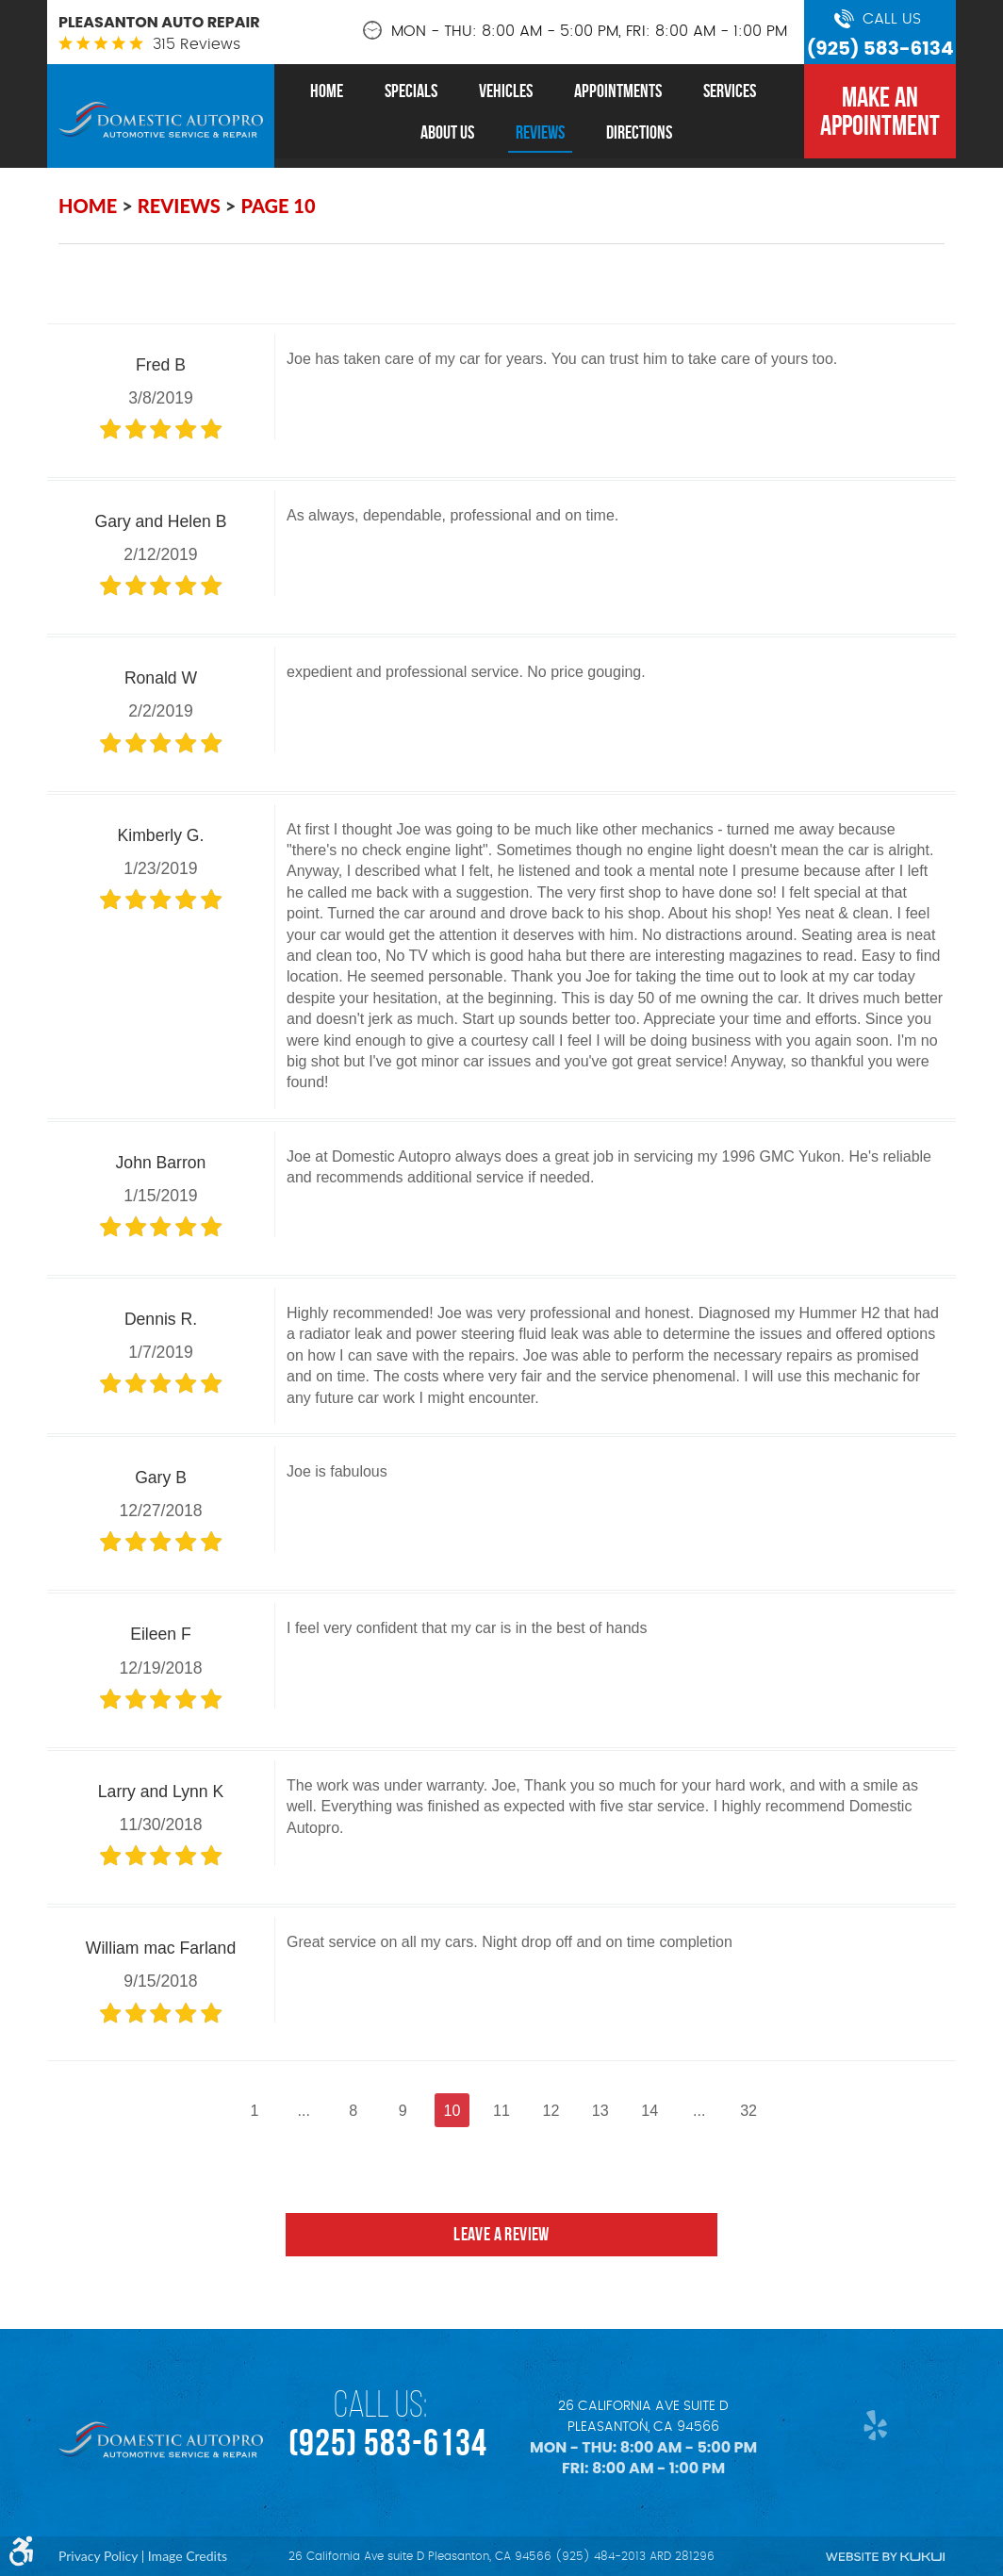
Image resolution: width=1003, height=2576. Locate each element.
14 (663, 2111)
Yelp (870, 2424)
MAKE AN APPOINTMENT (880, 110)
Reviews (540, 132)
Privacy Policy (98, 2556)
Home (326, 90)
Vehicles (506, 90)
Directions (639, 132)
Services (729, 90)
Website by (885, 2556)
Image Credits (187, 2556)
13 (609, 2111)
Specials (411, 90)
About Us (447, 132)
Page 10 (277, 205)
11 (501, 2111)
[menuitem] (327, 90)
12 (555, 2111)
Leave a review (502, 2251)
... (286, 2111)
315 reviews (196, 44)
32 (771, 2111)
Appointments (618, 90)
